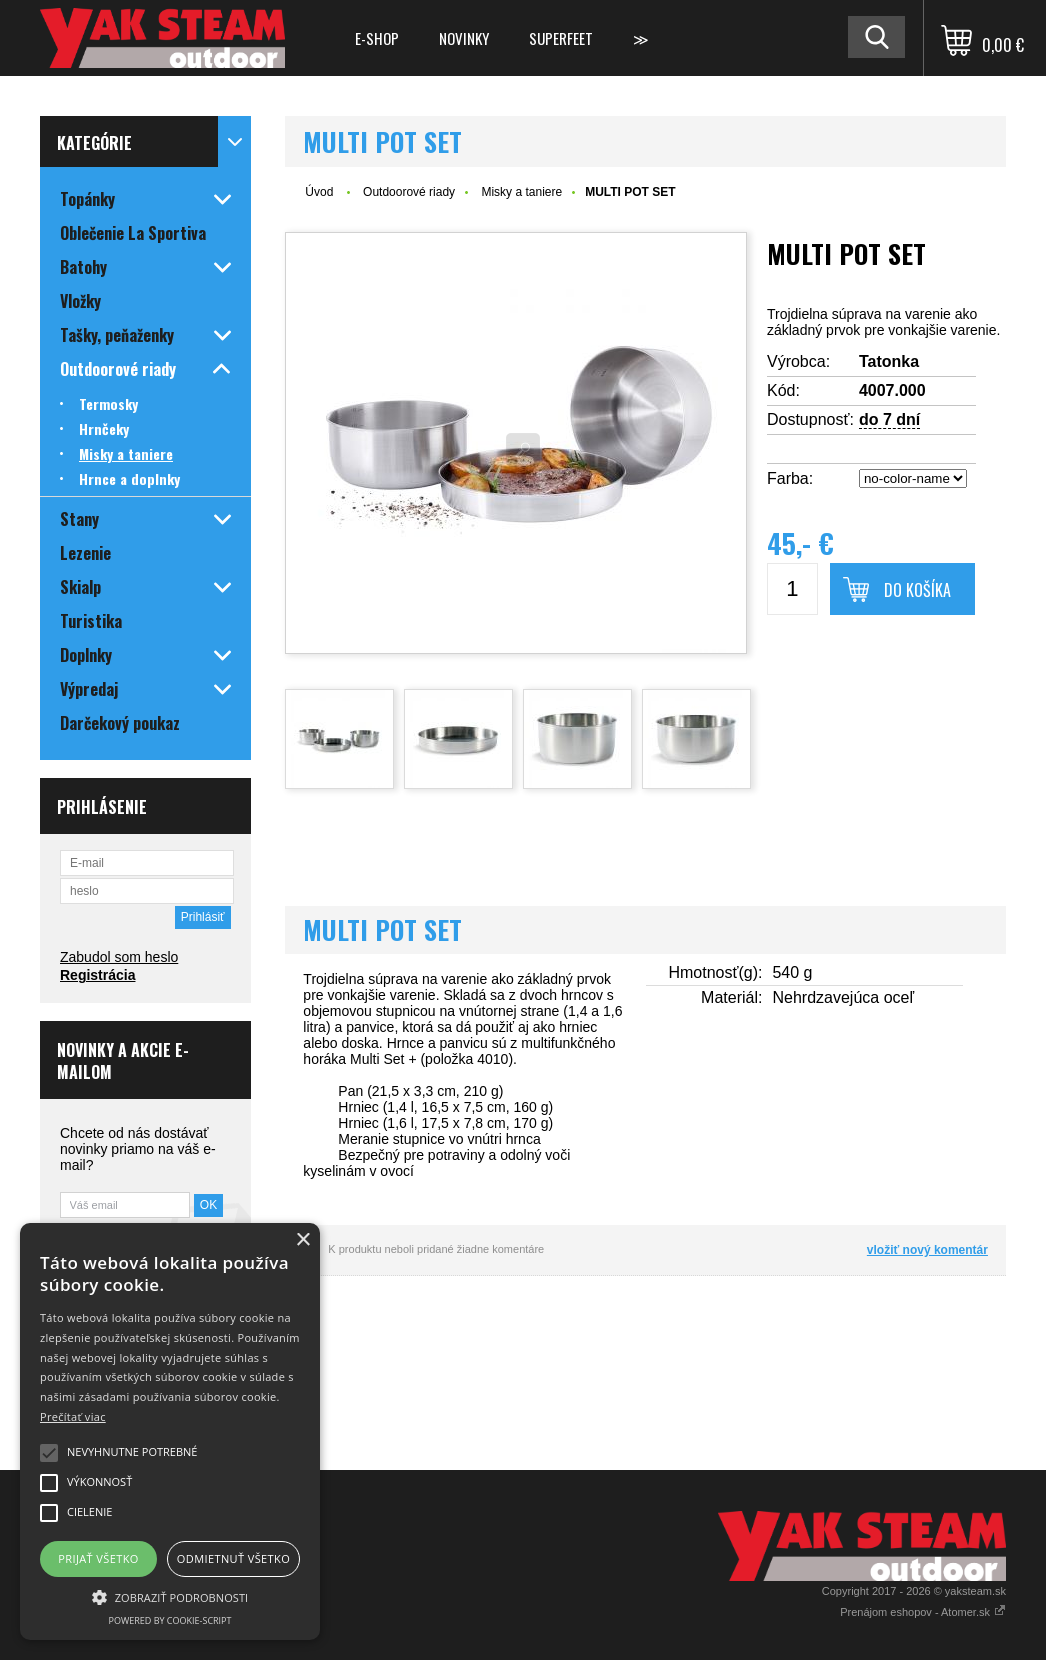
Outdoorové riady (409, 192)
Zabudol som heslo (119, 957)
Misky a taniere (521, 192)
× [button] (302, 1240)
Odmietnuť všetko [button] (233, 1558)
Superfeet (561, 38)
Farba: (790, 478)
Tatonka (889, 361)
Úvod (319, 192)
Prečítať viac (73, 1416)
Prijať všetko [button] (98, 1558)
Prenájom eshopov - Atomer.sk (923, 1612)
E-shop (377, 38)
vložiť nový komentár (927, 1250)
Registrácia (97, 975)
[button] (170, 1596)
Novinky (464, 38)
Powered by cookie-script (170, 1620)
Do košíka (917, 590)
